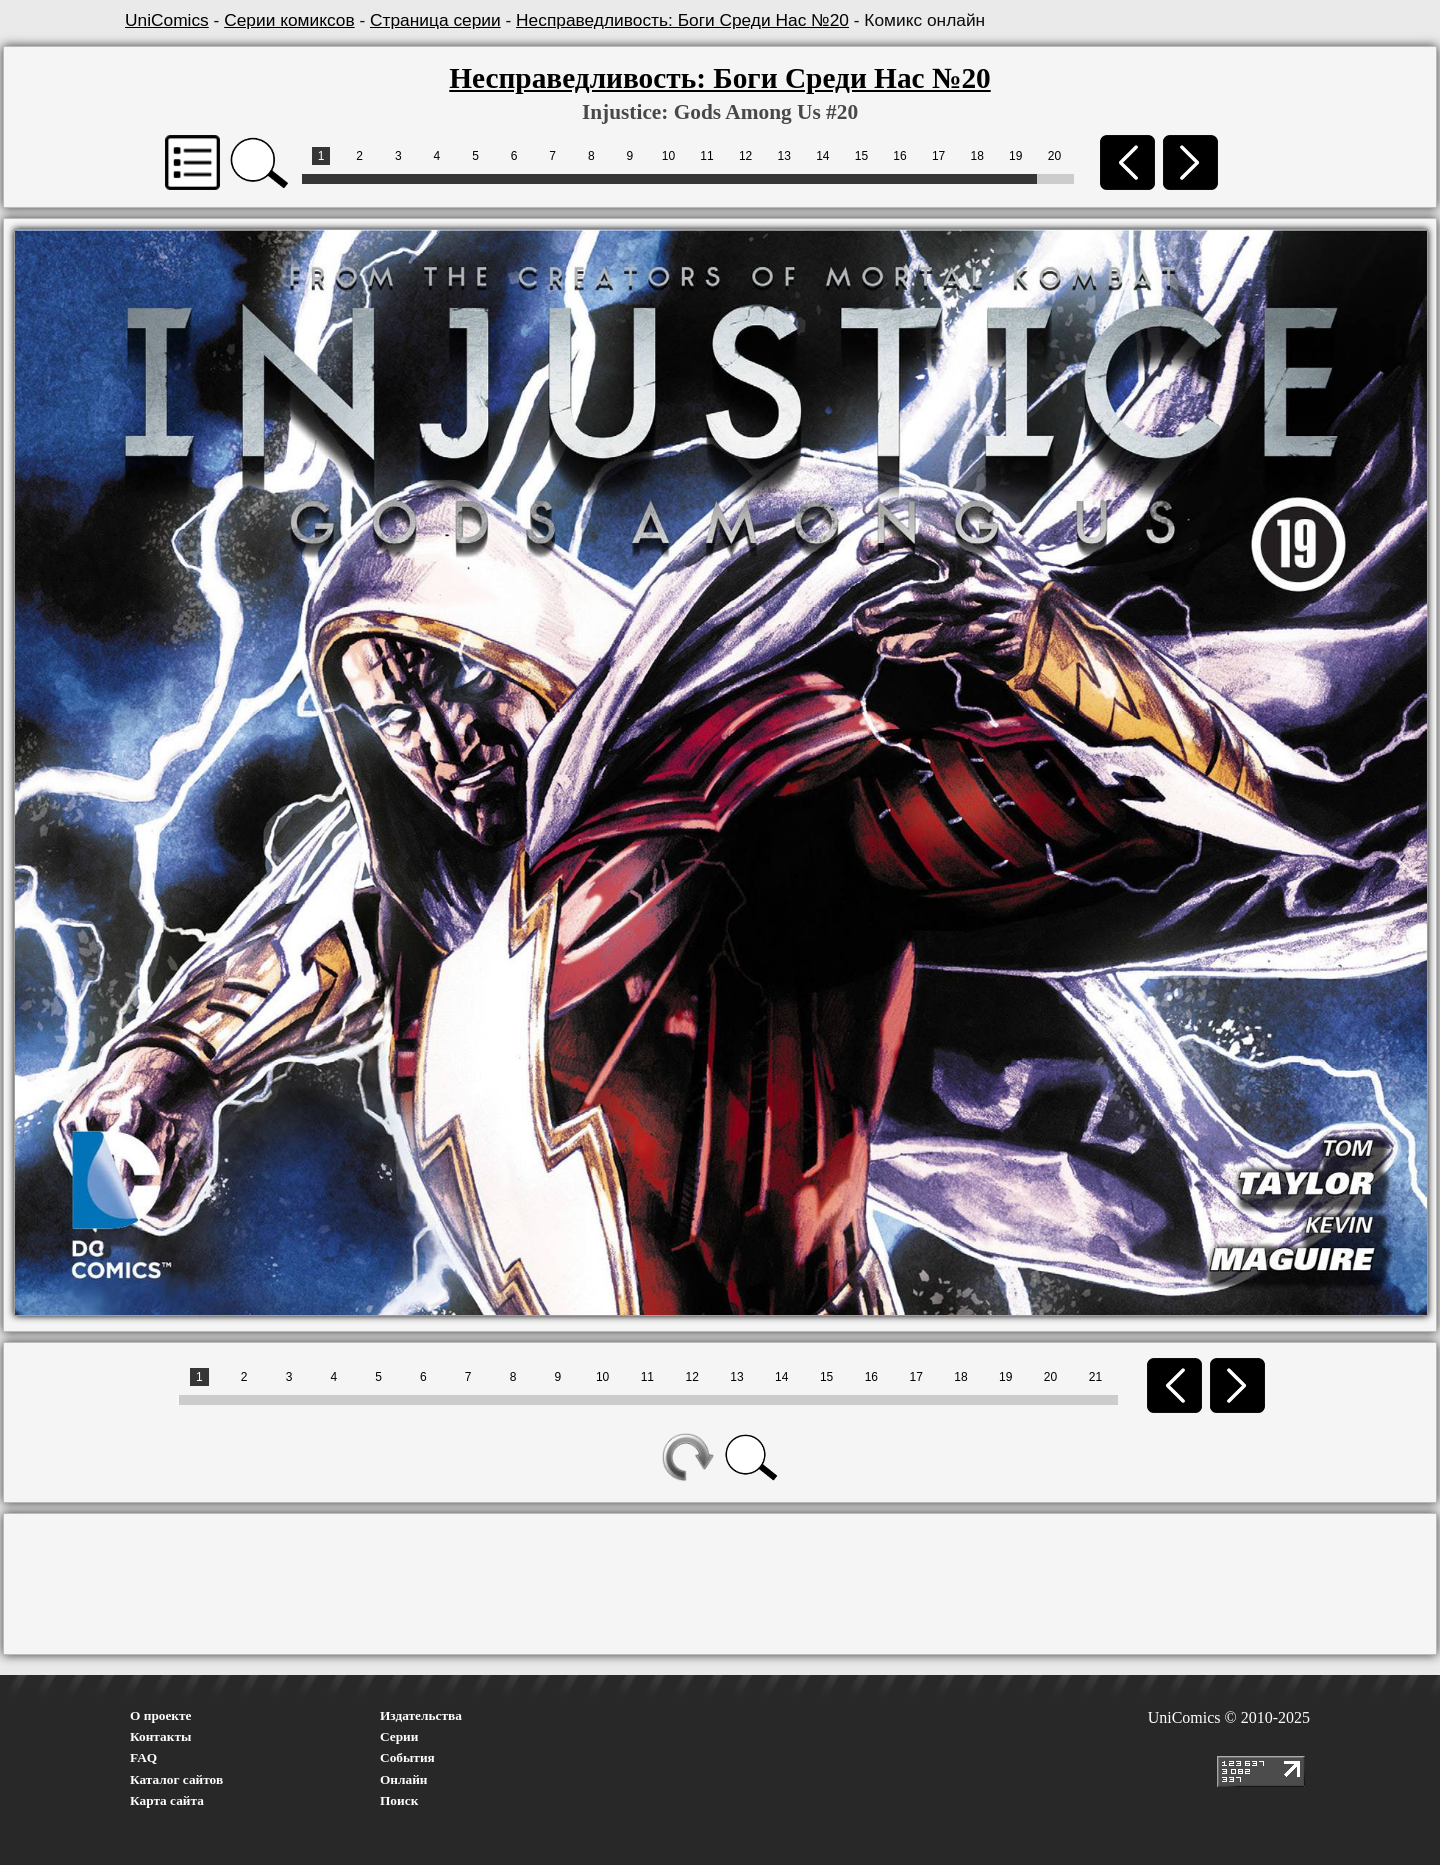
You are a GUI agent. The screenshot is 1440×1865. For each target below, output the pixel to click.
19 (1015, 156)
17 (938, 156)
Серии (399, 1736)
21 (1095, 1377)
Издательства (421, 1715)
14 (822, 156)
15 (861, 156)
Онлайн (404, 1779)
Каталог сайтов (176, 1779)
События (407, 1757)
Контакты (160, 1736)
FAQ (143, 1757)
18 (977, 156)
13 (784, 156)
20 (1054, 156)
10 (668, 156)
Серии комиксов (289, 20)
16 (899, 156)
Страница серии (435, 20)
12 (745, 156)
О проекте (161, 1715)
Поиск (399, 1800)
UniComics (167, 20)
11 (706, 156)
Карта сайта (167, 1800)
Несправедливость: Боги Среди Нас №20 (682, 20)
